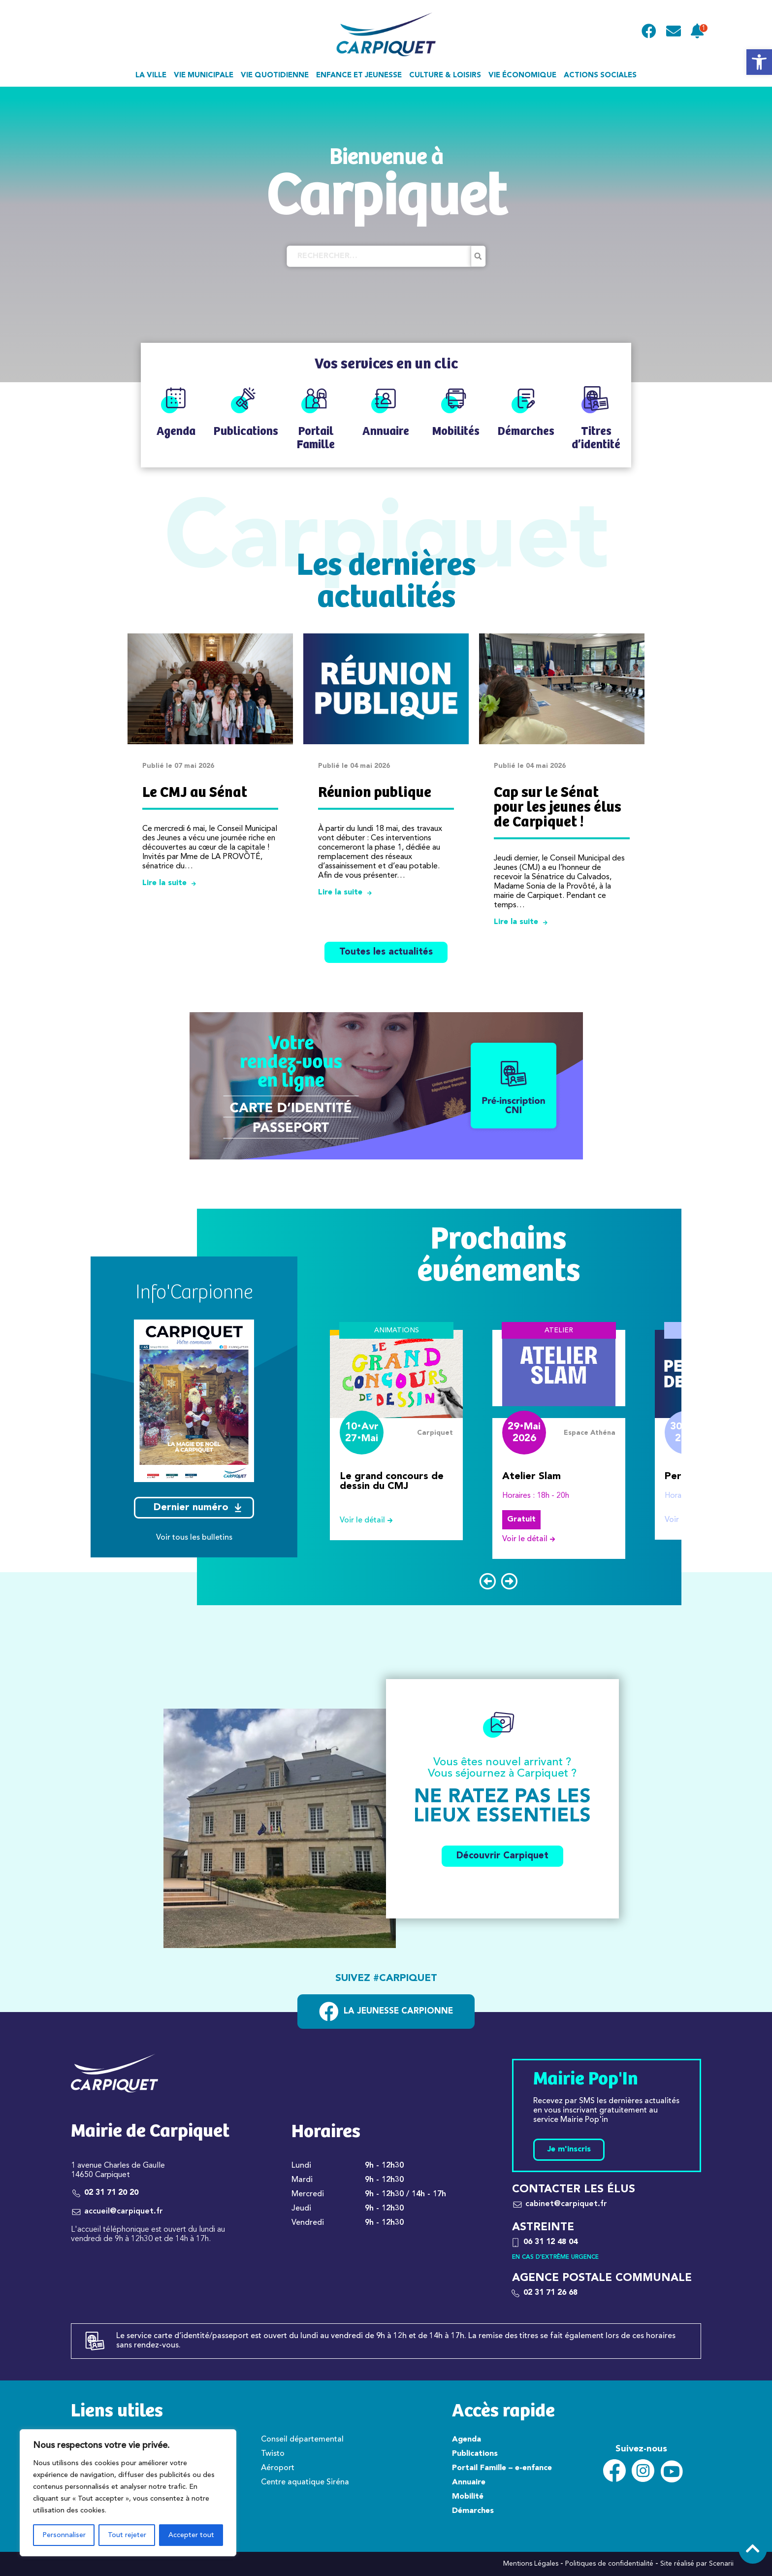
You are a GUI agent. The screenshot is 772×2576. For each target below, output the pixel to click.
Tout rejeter (127, 2535)
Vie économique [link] (522, 75)
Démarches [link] (473, 2511)
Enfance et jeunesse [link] (359, 75)
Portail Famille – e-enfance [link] (502, 2468)
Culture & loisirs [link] (445, 75)
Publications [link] (475, 2454)
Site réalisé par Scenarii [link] (697, 2563)
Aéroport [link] (277, 2468)
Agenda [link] (466, 2440)
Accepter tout (191, 2535)
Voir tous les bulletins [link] (194, 1538)
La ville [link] (150, 75)
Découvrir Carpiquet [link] (502, 1856)
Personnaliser (64, 2535)
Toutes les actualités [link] (386, 952)
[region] (128, 2492)
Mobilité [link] (467, 2497)
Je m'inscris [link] (569, 2149)
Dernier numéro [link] (197, 1508)
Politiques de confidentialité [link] (609, 2563)
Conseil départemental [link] (302, 2440)
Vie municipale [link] (203, 75)
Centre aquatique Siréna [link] (305, 2482)
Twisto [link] (273, 2454)
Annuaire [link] (468, 2482)
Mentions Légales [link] (530, 2563)
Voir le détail (370, 1520)
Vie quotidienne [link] (275, 75)
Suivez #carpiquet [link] (386, 1978)
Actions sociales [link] (600, 75)
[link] (759, 62)
